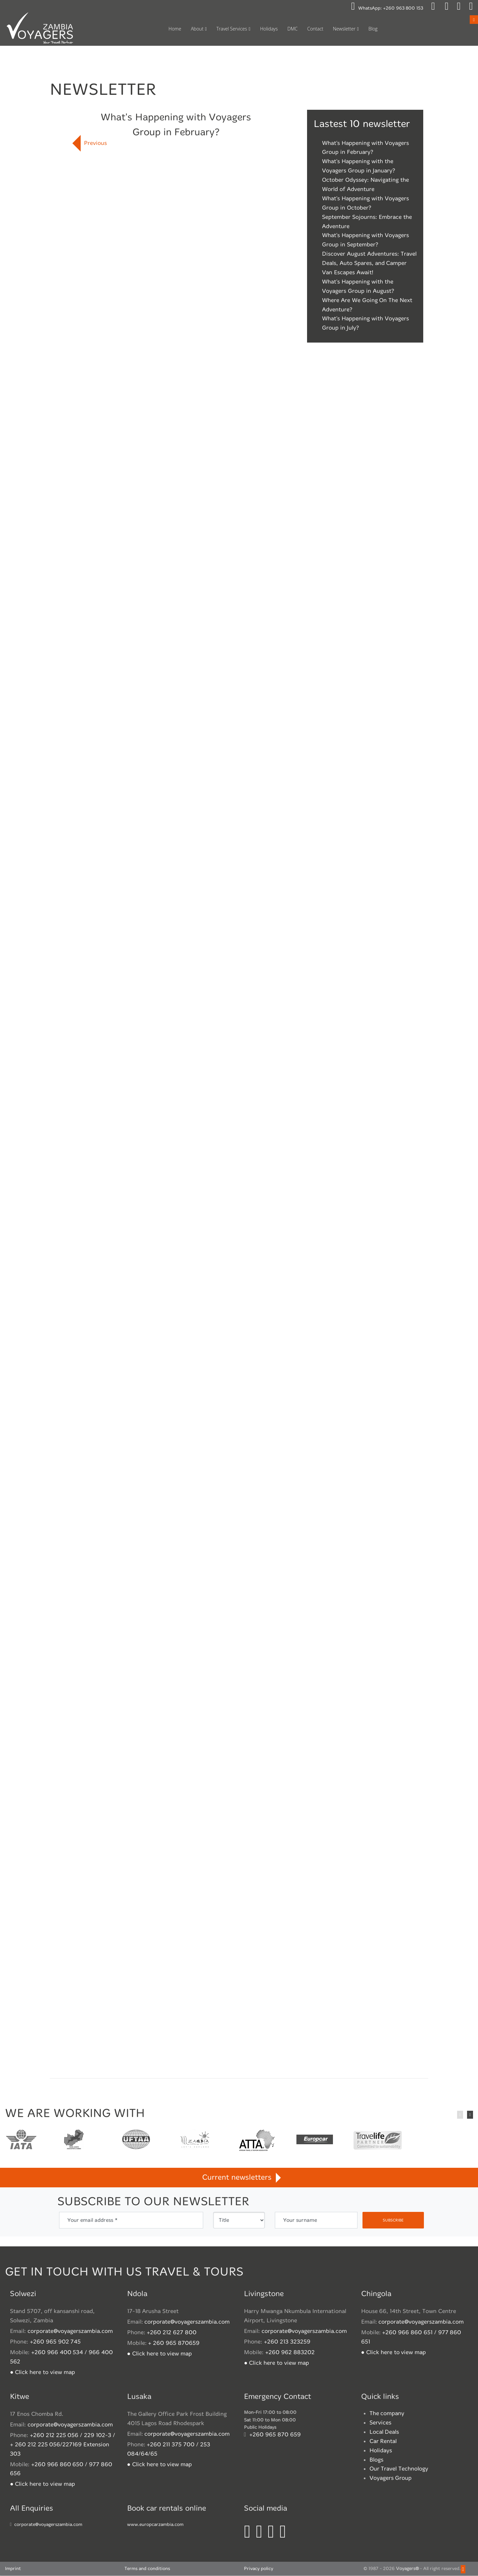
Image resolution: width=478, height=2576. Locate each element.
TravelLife (378, 2141)
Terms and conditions (147, 2568)
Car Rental (383, 2441)
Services (380, 2422)
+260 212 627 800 (172, 2332)
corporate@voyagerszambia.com (70, 2331)
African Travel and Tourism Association (256, 2141)
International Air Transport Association (21, 2141)
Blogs (376, 2459)
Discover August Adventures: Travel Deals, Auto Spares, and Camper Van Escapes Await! (369, 263)
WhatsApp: (387, 8)
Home (175, 29)
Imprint (13, 2568)
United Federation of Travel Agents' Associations (136, 2141)
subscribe (393, 2220)
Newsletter (344, 29)
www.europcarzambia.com (155, 2524)
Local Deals (384, 2431)
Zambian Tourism (194, 2141)
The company (387, 2413)
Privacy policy (258, 2568)
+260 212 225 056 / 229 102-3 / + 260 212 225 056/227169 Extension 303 (62, 2444)
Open (474, 19)
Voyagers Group (390, 2478)
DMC (292, 29)
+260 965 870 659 (275, 2434)
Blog (372, 29)
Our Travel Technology (399, 2469)
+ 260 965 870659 (173, 2343)
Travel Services (231, 29)
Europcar (314, 2141)
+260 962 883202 (290, 2352)
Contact (315, 29)
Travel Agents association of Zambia (73, 2141)
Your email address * (92, 2220)
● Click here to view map (42, 2372)
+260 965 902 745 (55, 2342)
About (197, 29)
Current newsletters (239, 2177)
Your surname (300, 2220)
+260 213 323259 (287, 2342)
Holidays (269, 29)
